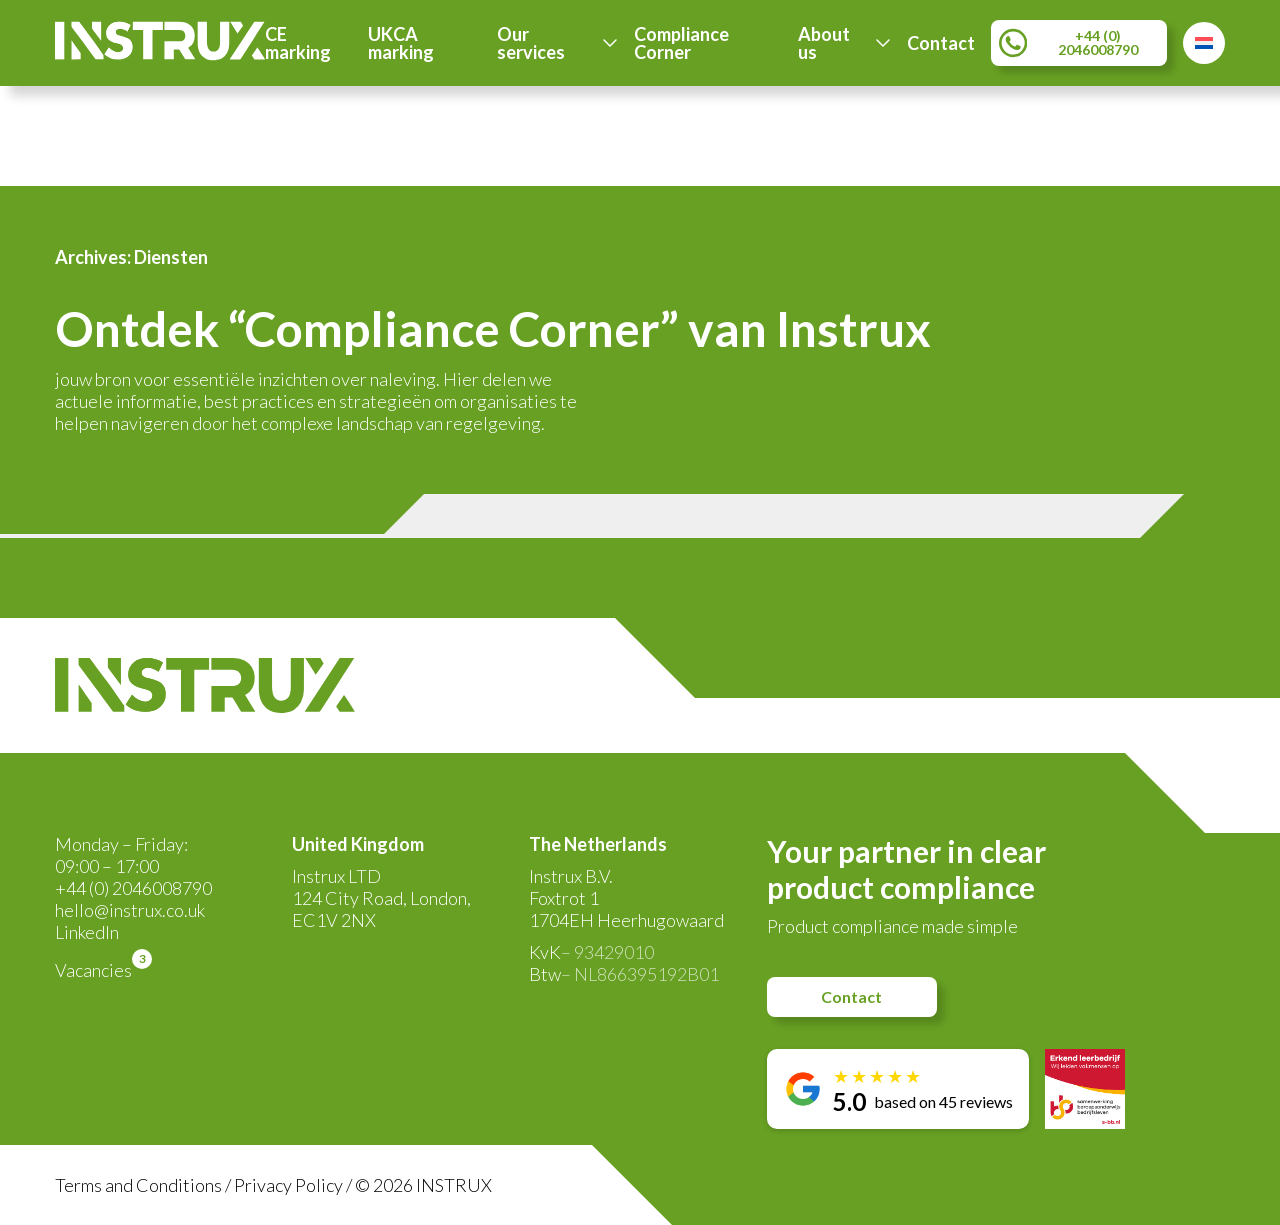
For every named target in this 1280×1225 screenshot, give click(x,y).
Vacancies (93, 970)
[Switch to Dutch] (1204, 43)
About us (824, 43)
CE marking (298, 43)
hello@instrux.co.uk (130, 910)
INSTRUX (454, 1185)
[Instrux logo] (160, 54)
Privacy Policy (288, 1185)
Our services (531, 43)
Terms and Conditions (138, 1185)
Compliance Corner (681, 43)
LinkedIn (87, 932)
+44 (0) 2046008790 (133, 888)
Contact (941, 43)
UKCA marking (401, 43)
